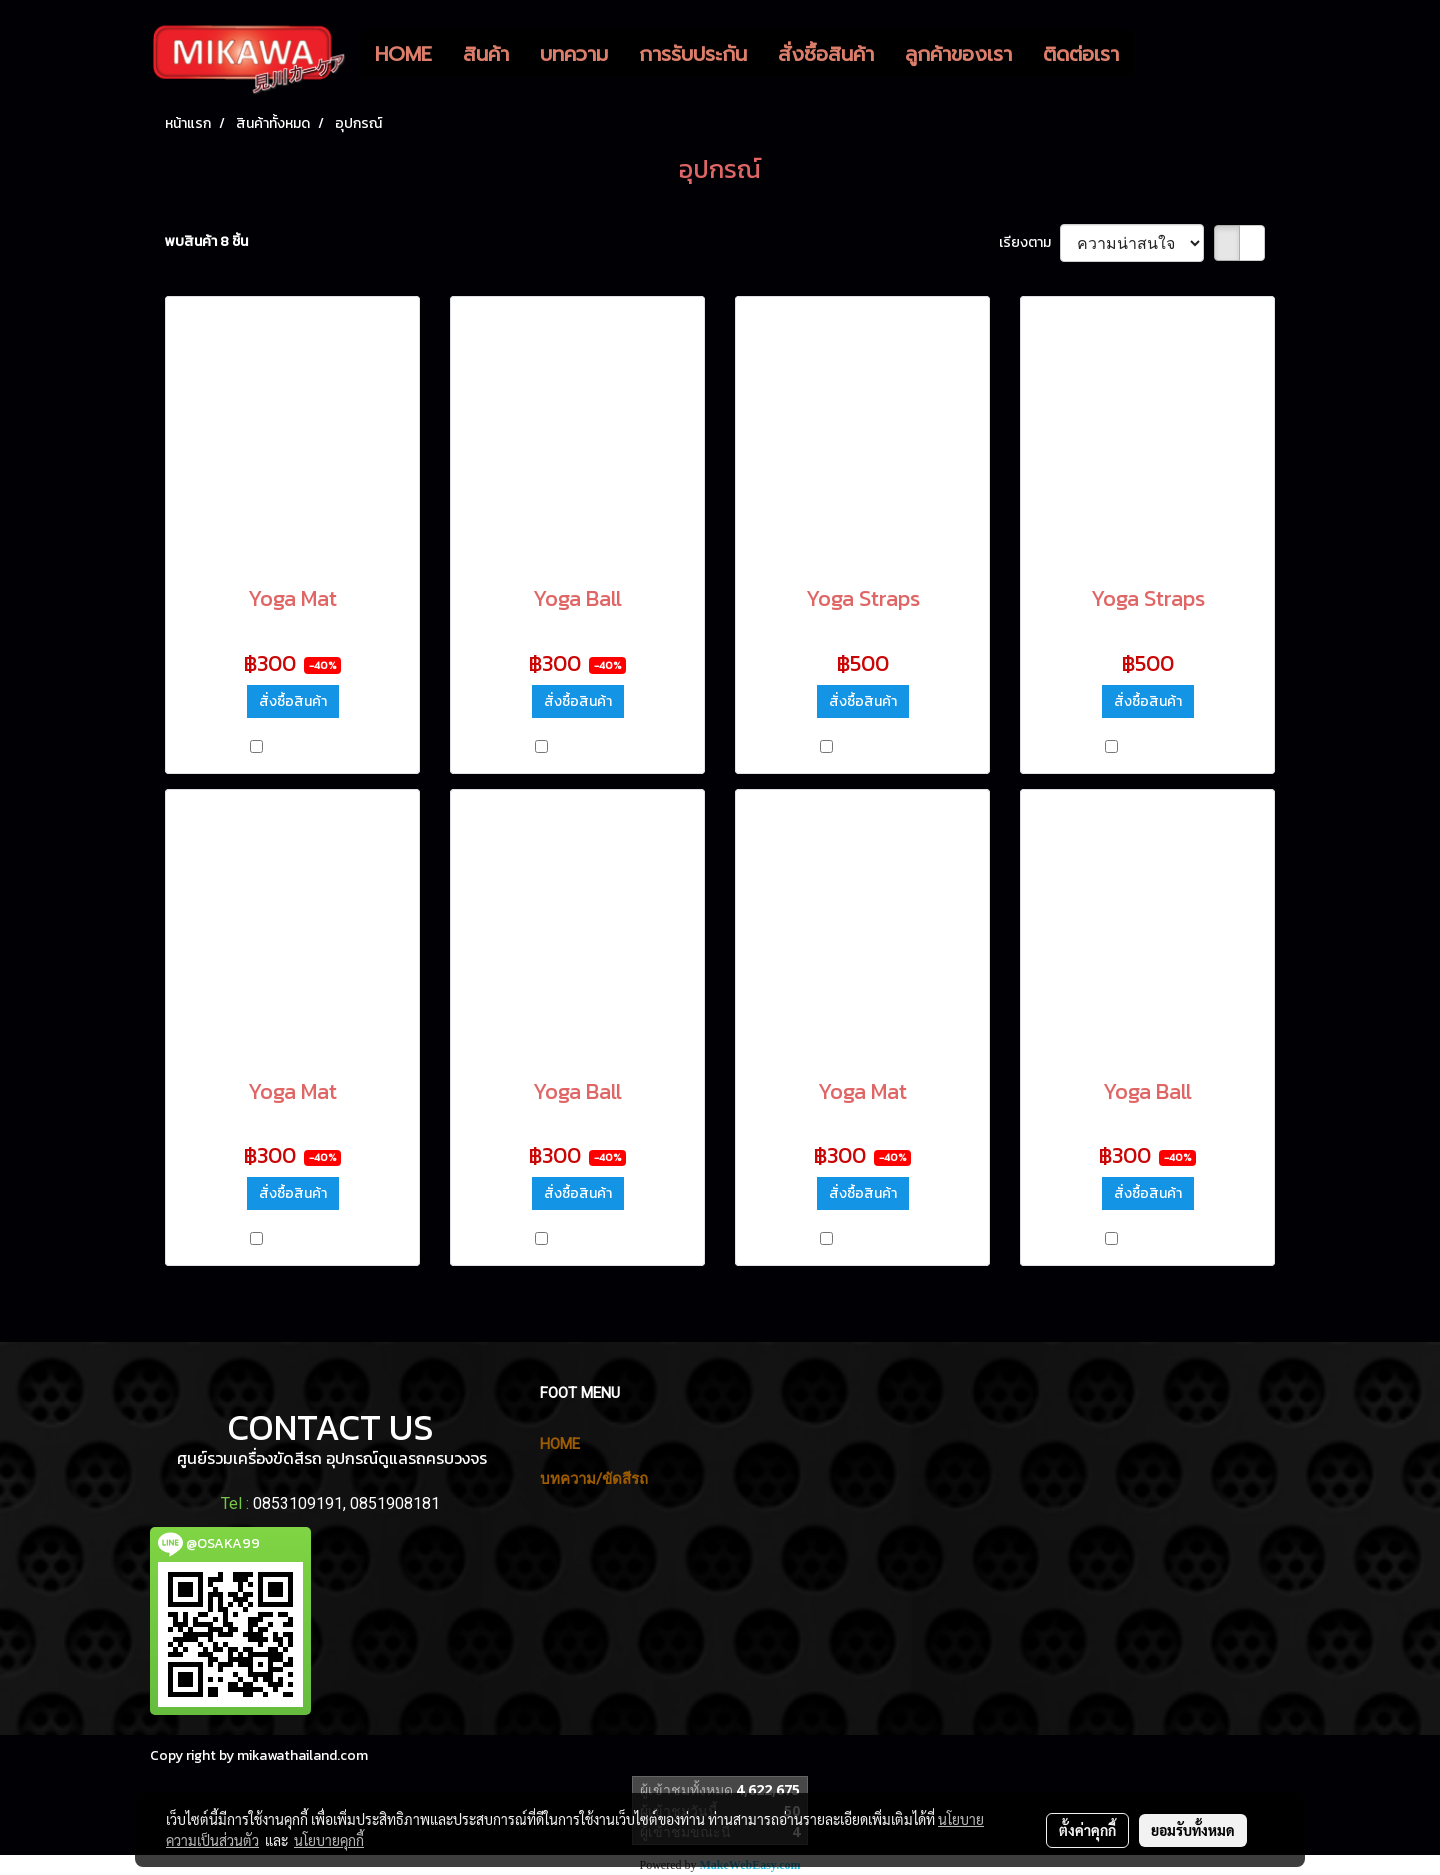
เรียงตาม (1029, 242)
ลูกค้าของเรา (958, 54)
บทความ (574, 54)
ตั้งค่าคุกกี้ (1087, 1830)
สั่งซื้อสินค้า (826, 54)
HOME (403, 54)
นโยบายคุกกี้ (329, 1840)
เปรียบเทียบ (300, 748)
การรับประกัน (693, 54)
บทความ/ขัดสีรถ (594, 1479)
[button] (1152, 54)
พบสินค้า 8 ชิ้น (206, 241)
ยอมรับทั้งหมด (1193, 1830)
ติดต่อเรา (1081, 54)
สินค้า (486, 54)
